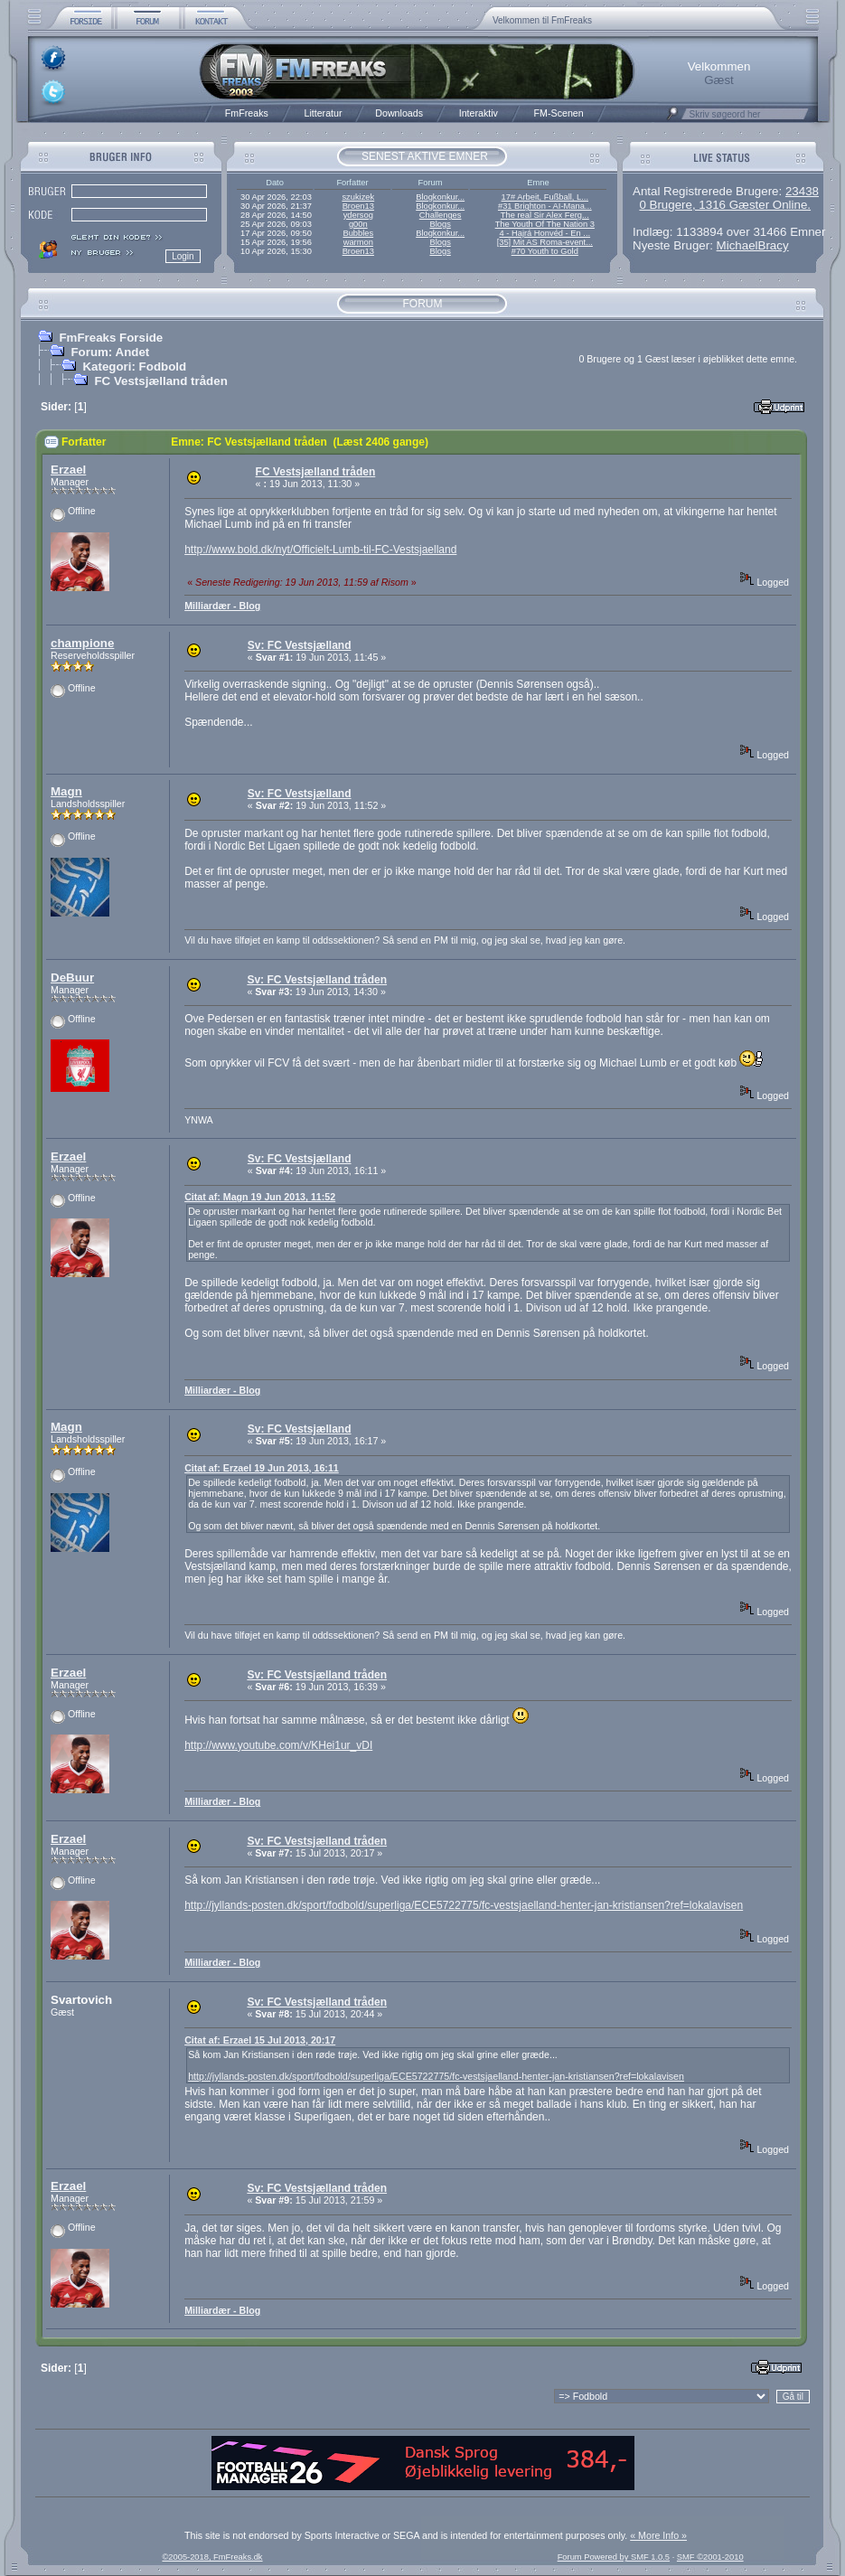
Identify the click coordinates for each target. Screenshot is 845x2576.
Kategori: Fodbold (134, 366)
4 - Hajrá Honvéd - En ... (545, 233)
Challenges (440, 215)
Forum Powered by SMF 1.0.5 (614, 2557)
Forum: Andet (109, 352)
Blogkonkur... (440, 197)
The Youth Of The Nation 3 (545, 224)
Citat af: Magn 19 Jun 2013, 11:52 (259, 1196)
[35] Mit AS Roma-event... (545, 242)
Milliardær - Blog (222, 605)
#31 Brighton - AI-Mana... (545, 206)
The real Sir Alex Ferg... (545, 215)
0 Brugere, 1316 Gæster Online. (725, 205)
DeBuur (72, 977)
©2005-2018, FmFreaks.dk (212, 2557)
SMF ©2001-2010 (710, 2557)
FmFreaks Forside (111, 337)
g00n (358, 224)
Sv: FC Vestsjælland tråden (317, 979)
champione (82, 643)
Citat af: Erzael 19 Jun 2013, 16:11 (261, 1467)
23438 (802, 191)
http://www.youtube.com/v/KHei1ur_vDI (278, 1745)
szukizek (358, 197)
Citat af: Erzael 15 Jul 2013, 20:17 (259, 2040)
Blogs (439, 224)
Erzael (68, 469)
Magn (66, 791)
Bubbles (358, 233)
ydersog (358, 215)
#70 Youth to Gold (545, 251)
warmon (358, 242)
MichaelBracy (753, 245)
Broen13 (358, 206)
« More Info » (658, 2535)
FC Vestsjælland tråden (160, 381)
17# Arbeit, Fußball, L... (545, 197)
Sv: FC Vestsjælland (300, 645)
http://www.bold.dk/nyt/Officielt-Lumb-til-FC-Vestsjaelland (320, 549)
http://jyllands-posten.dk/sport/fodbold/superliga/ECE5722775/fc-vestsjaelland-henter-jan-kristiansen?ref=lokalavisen (463, 1905)
